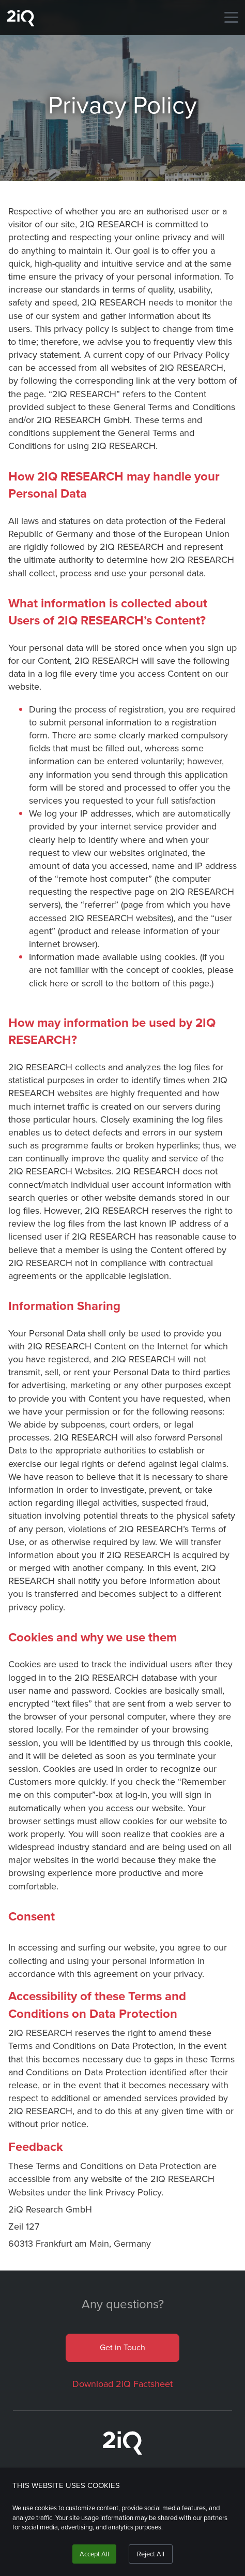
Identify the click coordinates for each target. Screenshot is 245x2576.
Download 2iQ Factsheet (122, 2384)
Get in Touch (122, 2347)
